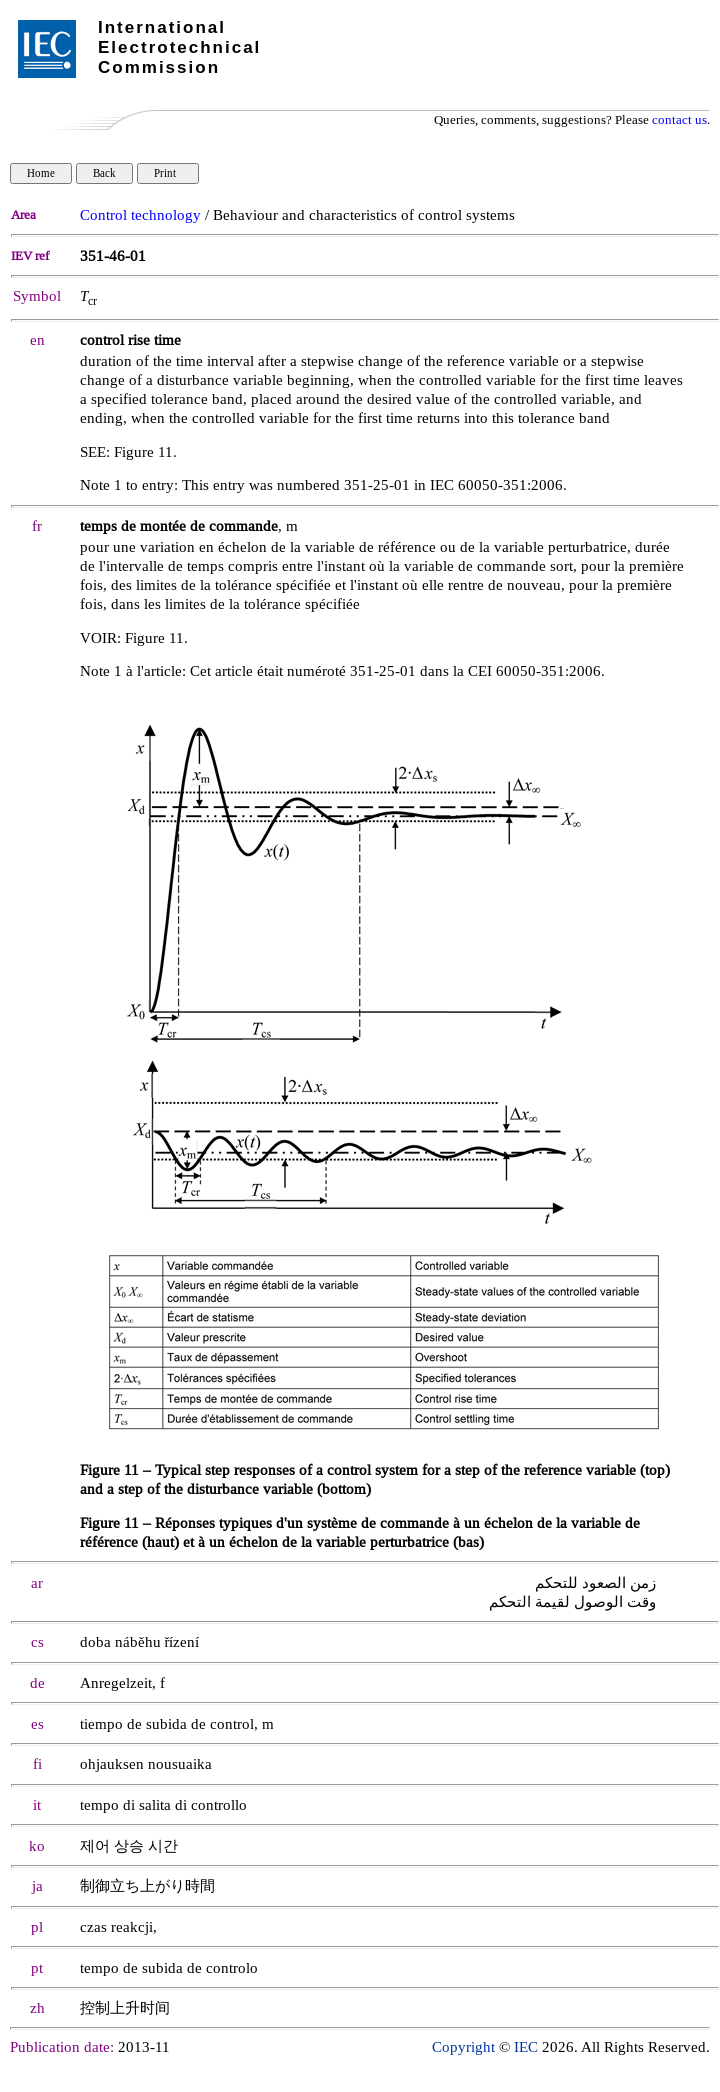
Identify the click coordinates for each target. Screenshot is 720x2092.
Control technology (140, 215)
